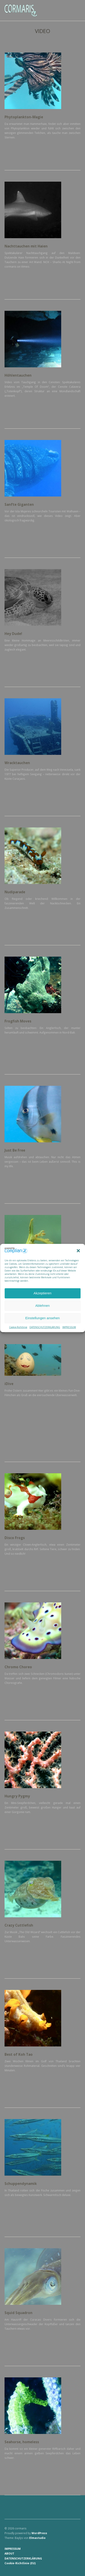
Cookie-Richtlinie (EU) (20, 2563)
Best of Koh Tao (19, 2054)
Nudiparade (15, 892)
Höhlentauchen (18, 375)
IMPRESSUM (69, 1327)
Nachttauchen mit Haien (26, 246)
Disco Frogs (15, 1537)
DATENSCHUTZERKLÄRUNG (44, 1327)
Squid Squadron (18, 2312)
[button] (78, 1251)
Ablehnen (42, 1305)
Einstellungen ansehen (42, 1318)
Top (75, 2563)
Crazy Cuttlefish (19, 1925)
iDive (9, 1383)
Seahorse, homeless (22, 2442)
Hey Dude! (13, 633)
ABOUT (9, 2553)
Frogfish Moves (18, 1021)
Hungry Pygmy (17, 1796)
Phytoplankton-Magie (24, 117)
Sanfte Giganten (19, 504)
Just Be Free (15, 1150)
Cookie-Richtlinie (18, 1327)
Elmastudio (37, 2538)
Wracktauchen (17, 762)
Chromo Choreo (18, 1667)
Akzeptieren (42, 1293)
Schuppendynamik (21, 2183)
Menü (74, 7)
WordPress (39, 2533)
